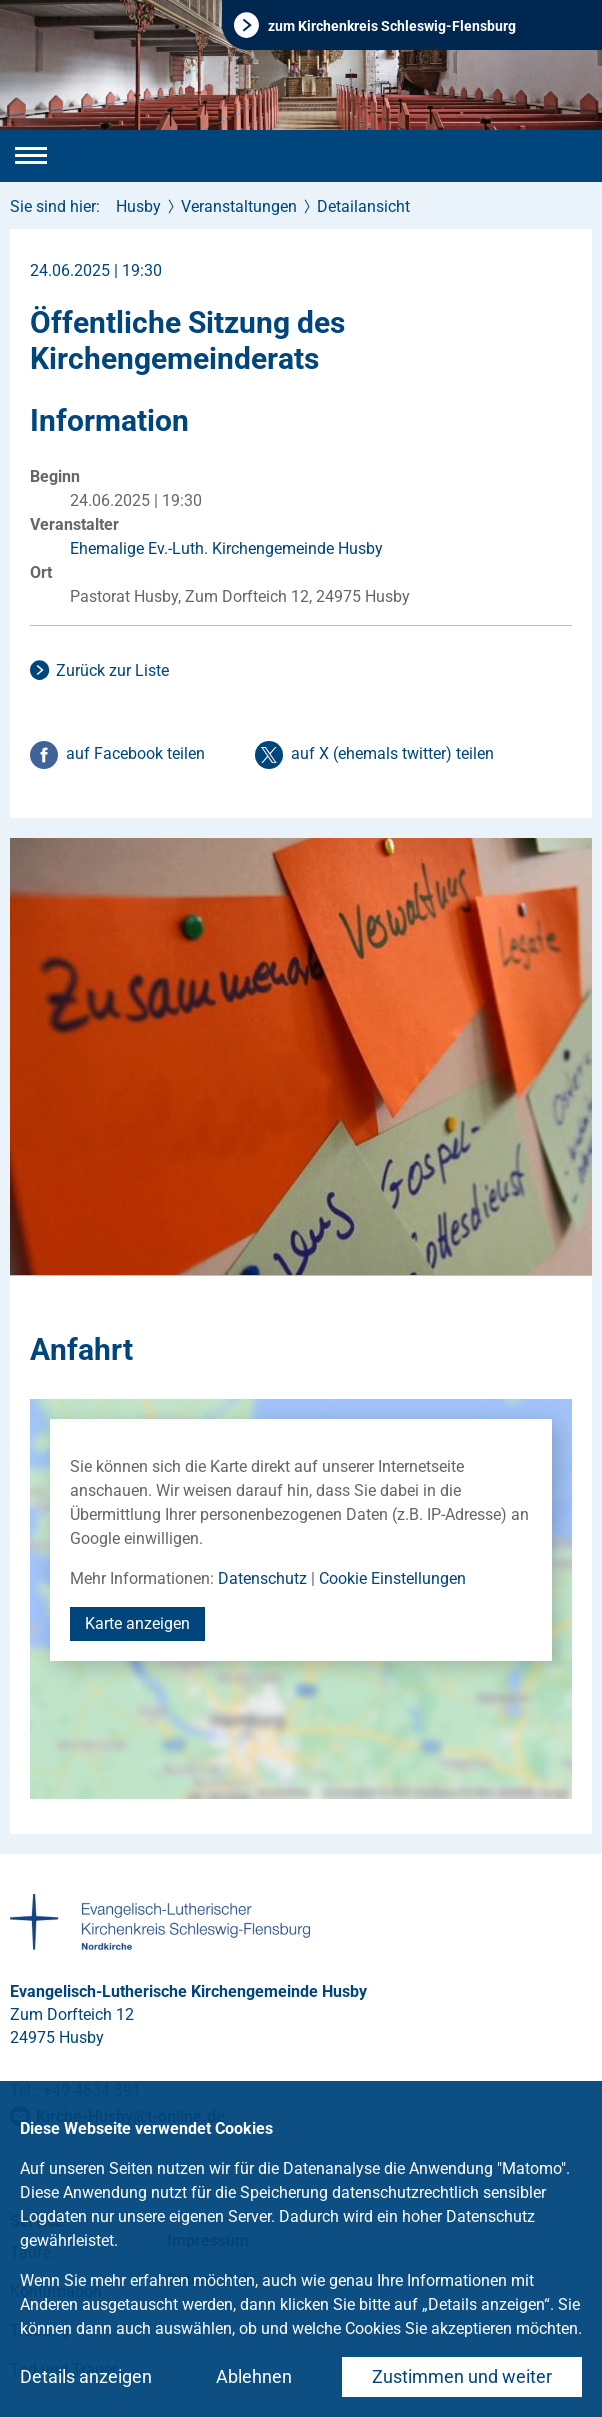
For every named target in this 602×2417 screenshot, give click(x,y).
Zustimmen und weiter (462, 2376)
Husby (138, 206)
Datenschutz (262, 1578)
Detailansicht (363, 206)
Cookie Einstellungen (392, 1578)
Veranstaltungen (239, 206)
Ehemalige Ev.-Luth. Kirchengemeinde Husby (226, 548)
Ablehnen (254, 2376)
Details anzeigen (86, 2376)
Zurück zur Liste (112, 670)
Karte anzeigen (137, 1623)
